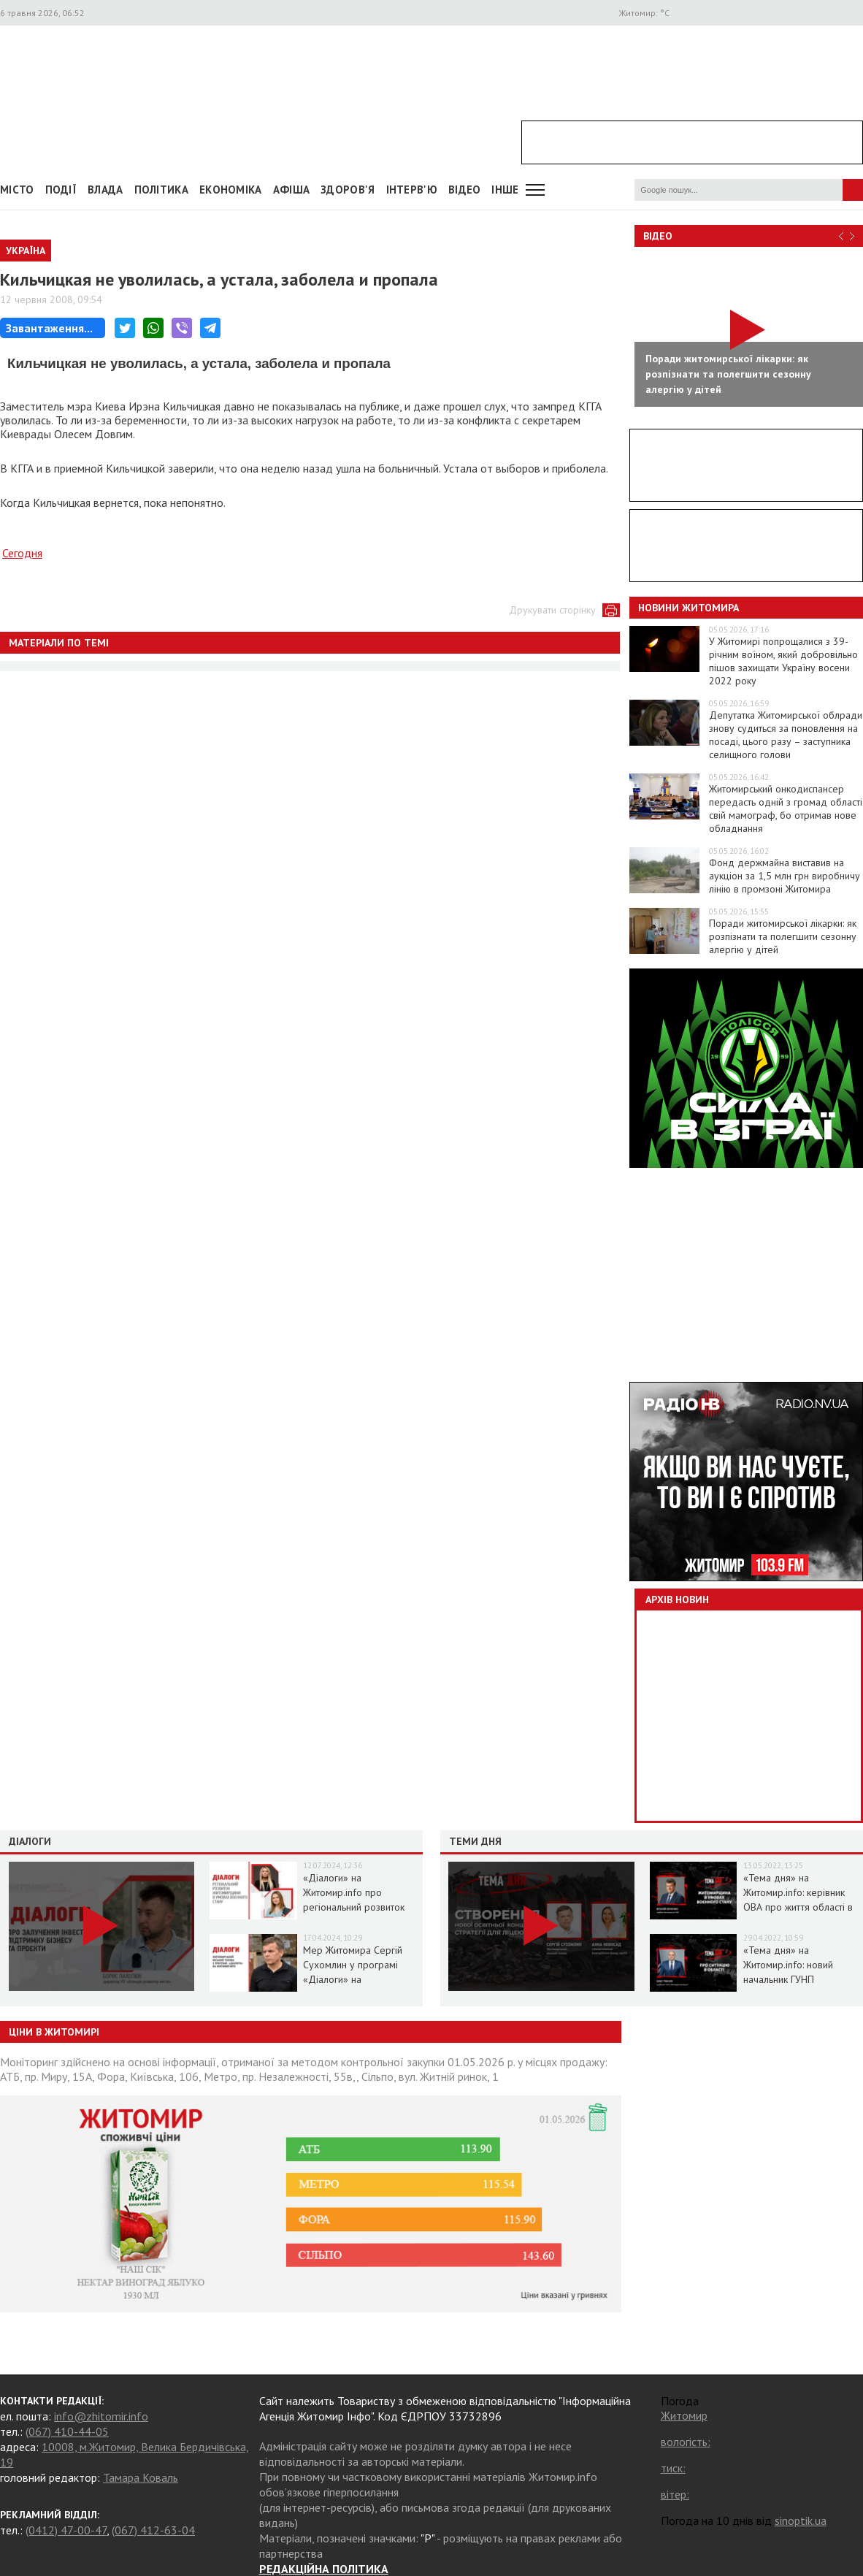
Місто (17, 189)
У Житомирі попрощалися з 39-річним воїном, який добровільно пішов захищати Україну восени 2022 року (783, 661)
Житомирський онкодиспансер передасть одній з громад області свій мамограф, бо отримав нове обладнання (785, 808)
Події (61, 189)
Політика (161, 189)
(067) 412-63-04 (153, 2530)
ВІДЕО (464, 189)
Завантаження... (49, 328)
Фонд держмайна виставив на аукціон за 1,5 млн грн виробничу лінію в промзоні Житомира (784, 875)
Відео (657, 235)
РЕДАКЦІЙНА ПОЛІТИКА (323, 2568)
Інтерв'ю (411, 189)
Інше (504, 189)
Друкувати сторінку (552, 609)
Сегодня (22, 553)
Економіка (230, 189)
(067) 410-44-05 (67, 2431)
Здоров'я (348, 189)
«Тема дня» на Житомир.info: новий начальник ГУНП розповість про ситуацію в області (801, 1979)
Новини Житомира (688, 607)
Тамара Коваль (140, 2477)
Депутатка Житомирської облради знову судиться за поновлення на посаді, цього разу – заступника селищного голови (785, 734)
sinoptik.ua (800, 2520)
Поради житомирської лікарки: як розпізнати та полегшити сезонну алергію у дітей (782, 936)
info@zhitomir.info (101, 2416)
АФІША (291, 189)
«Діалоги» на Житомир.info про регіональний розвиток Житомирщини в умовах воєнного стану (356, 1907)
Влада (105, 189)
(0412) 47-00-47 (66, 2530)
